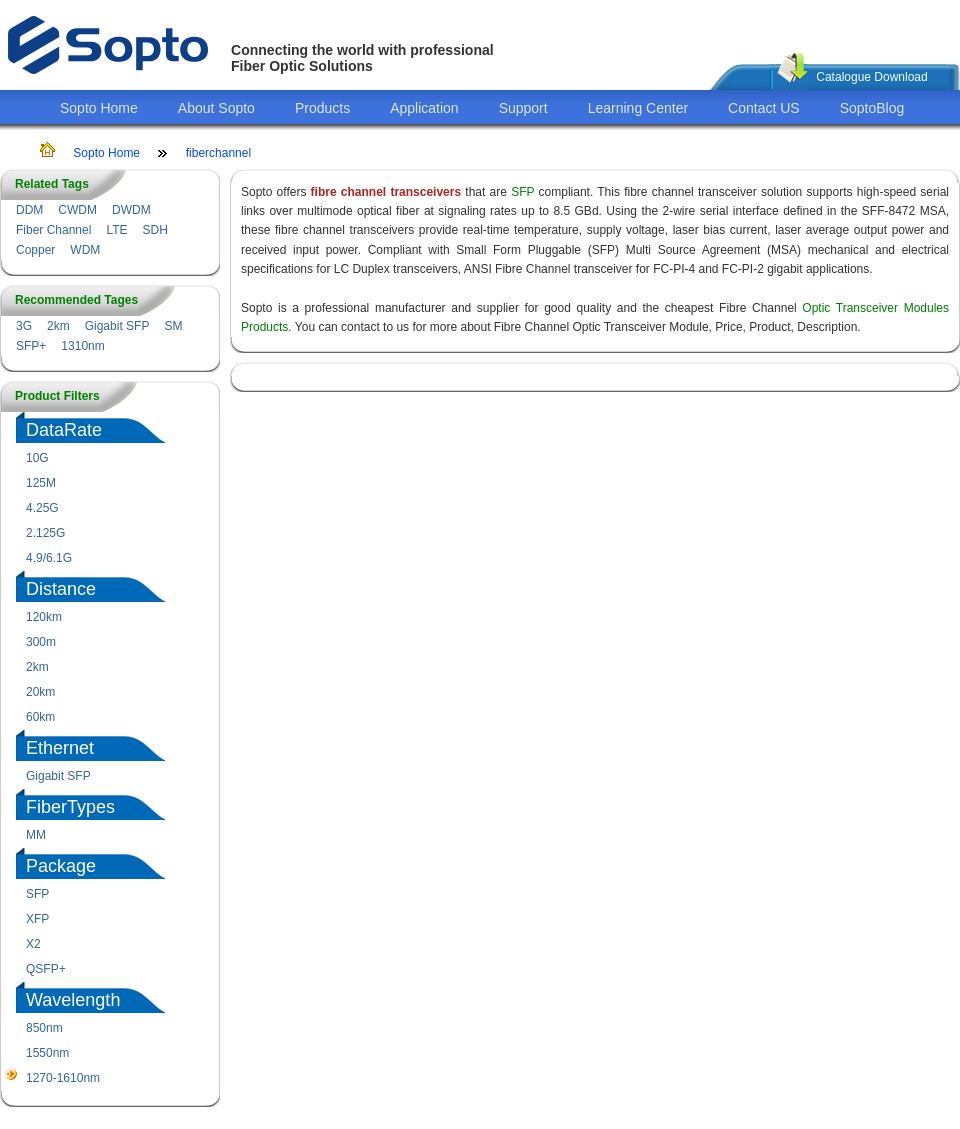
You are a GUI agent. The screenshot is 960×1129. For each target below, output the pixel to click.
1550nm (47, 1053)
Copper (35, 250)
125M (41, 483)
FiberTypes (70, 807)
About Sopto (216, 108)
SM (173, 326)
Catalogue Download (871, 77)
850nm (44, 1028)
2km (58, 326)
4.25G (42, 508)
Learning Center (638, 108)
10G (37, 458)
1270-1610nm (63, 1078)
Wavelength (73, 1000)
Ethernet (60, 748)
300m (41, 642)
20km (40, 692)
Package (61, 866)
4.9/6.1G (49, 558)
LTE (116, 230)
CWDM (77, 210)
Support (523, 108)
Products (322, 108)
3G (24, 326)
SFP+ (31, 346)
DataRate (64, 430)
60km (40, 717)
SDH (155, 230)
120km (44, 617)
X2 (33, 944)
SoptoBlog (872, 108)
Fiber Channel (53, 230)
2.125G (45, 533)
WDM (85, 250)
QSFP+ (46, 969)
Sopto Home (99, 108)
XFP (37, 919)
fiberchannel (218, 153)
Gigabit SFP (117, 326)
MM (36, 835)
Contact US (764, 108)
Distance (61, 589)
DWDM (131, 210)
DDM (29, 210)
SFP (37, 894)
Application (424, 108)
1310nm (82, 346)
